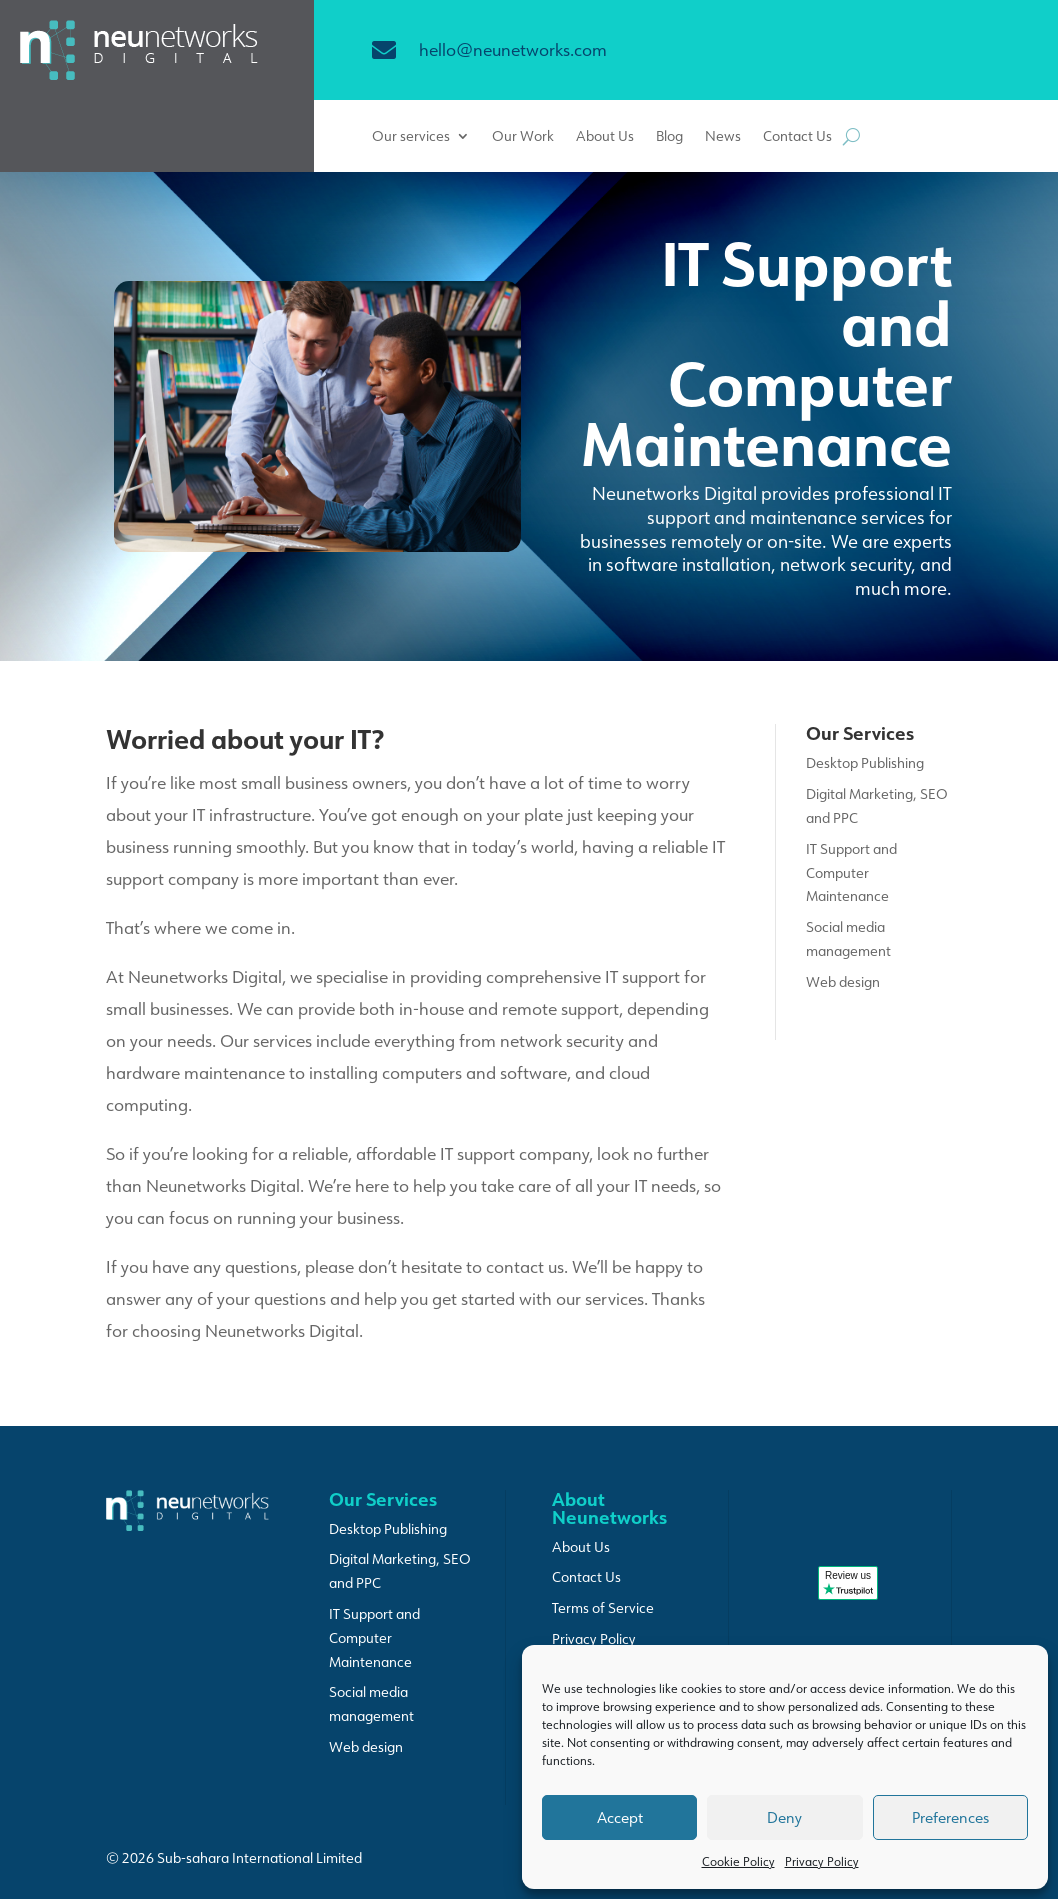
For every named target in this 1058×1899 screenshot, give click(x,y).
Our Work (523, 137)
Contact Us (797, 137)
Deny (784, 1817)
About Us (605, 137)
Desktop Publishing (865, 763)
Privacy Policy (822, 1861)
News (723, 137)
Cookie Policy (738, 1861)
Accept (620, 1817)
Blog (669, 137)
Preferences (950, 1817)
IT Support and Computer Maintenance (851, 873)
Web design (843, 982)
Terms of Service (603, 1608)
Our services (411, 137)
